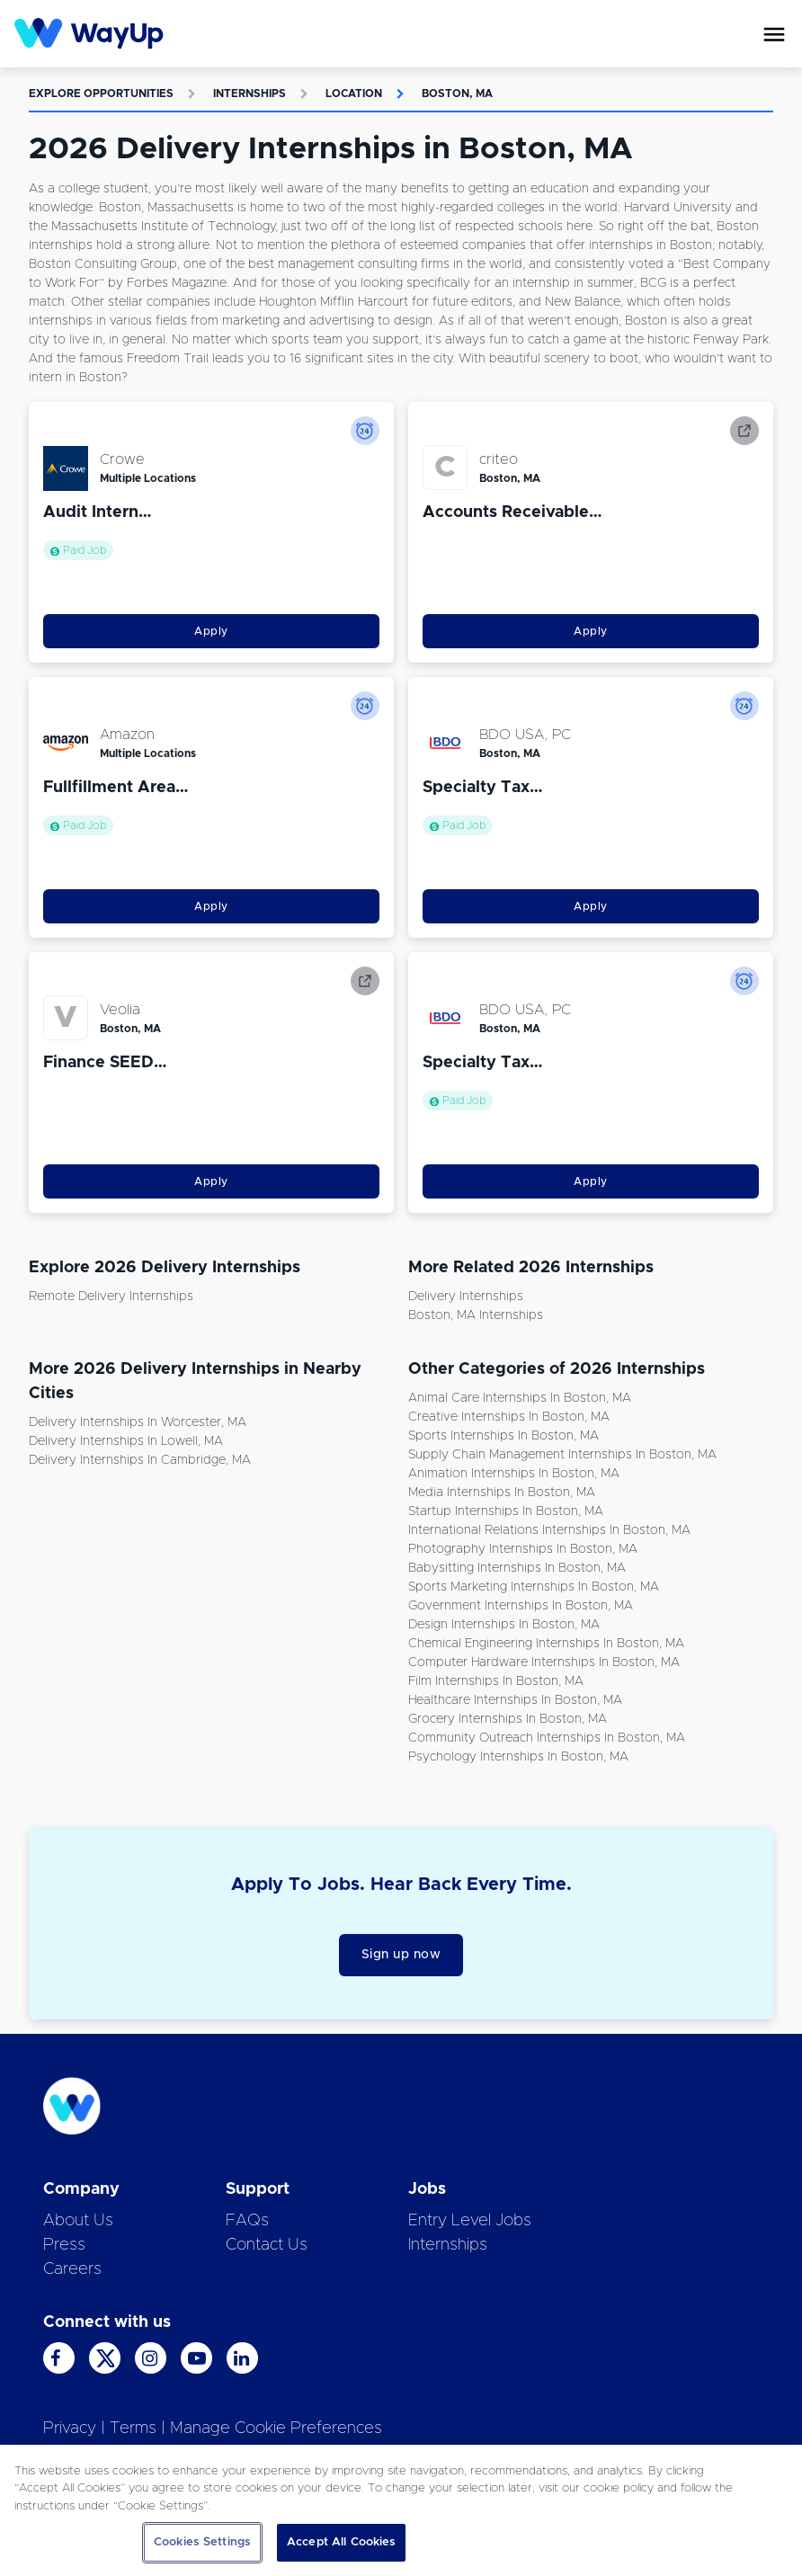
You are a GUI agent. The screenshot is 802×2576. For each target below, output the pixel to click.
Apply (211, 631)
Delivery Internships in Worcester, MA (137, 1422)
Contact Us (266, 2245)
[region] (401, 2510)
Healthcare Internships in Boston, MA (515, 1700)
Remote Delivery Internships (111, 1296)
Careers (72, 2269)
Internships (249, 93)
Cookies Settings (202, 2542)
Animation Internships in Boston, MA (513, 1473)
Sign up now (401, 1954)
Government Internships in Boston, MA (520, 1606)
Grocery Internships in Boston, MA (507, 1719)
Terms (133, 2428)
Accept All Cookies (341, 2542)
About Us (78, 2221)
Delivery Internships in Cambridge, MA (140, 1460)
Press (64, 2245)
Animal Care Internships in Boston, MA (519, 1398)
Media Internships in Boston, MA (501, 1492)
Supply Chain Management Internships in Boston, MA (562, 1454)
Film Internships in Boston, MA (496, 1681)
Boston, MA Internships (475, 1315)
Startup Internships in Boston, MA (505, 1511)
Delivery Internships (465, 1296)
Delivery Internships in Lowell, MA (126, 1441)
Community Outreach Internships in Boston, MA (546, 1738)
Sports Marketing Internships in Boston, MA (533, 1587)
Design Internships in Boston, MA (504, 1624)
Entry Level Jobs (469, 2221)
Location (353, 93)
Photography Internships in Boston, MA (522, 1549)
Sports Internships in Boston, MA (503, 1436)
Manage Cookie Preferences (276, 2428)
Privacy (69, 2428)
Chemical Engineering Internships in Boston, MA (546, 1643)
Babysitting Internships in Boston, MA (517, 1568)
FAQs (247, 2221)
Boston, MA (457, 93)
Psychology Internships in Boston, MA (518, 1757)
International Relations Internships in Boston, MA (549, 1530)
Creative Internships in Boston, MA (509, 1417)
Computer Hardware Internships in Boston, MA (544, 1662)
